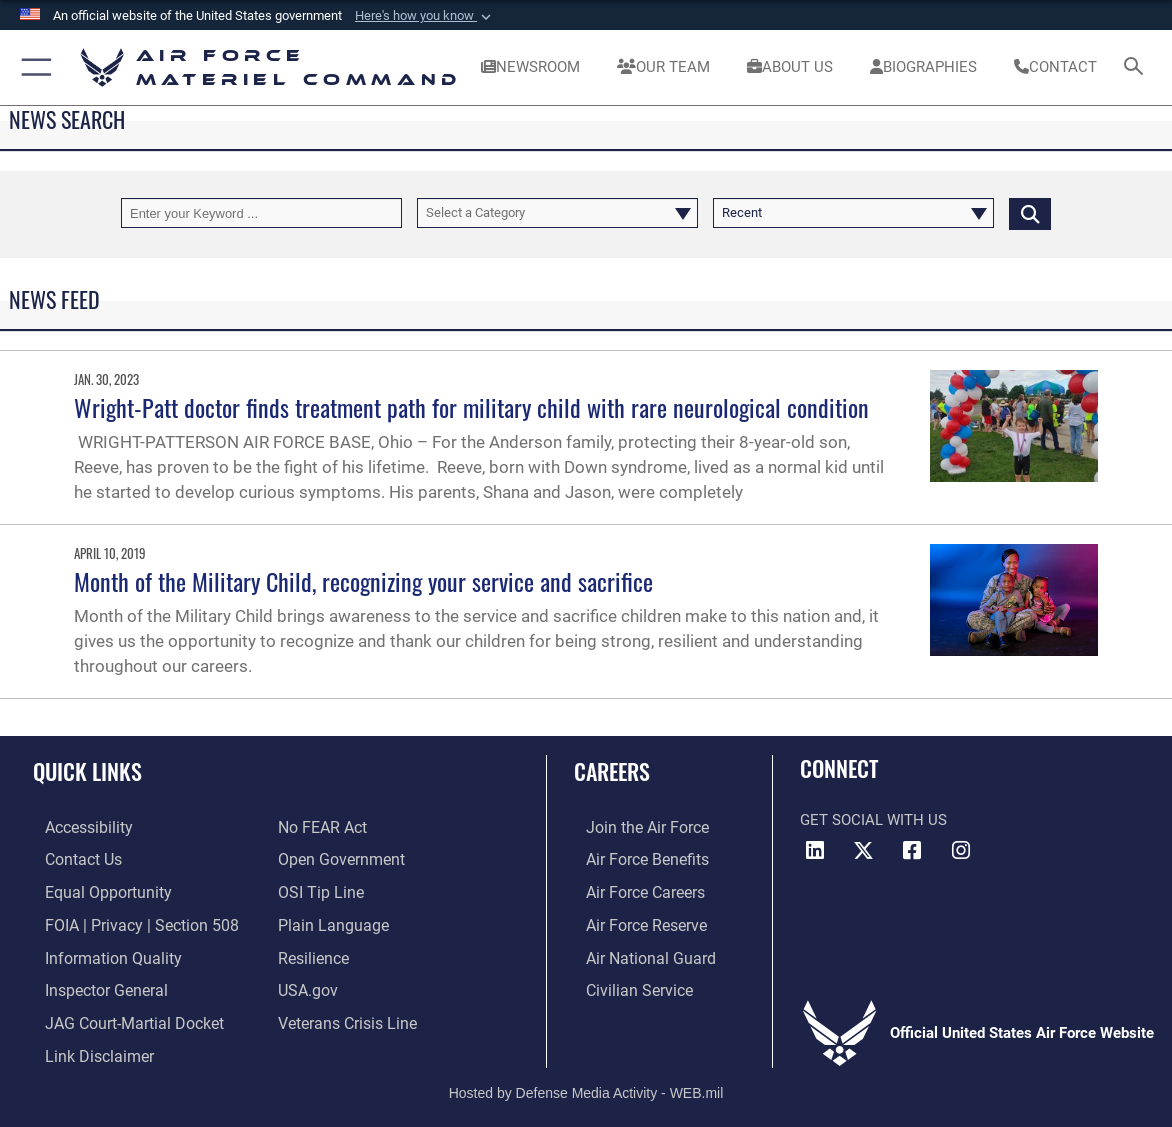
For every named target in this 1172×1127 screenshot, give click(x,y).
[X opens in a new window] (864, 851)
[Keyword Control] (261, 213)
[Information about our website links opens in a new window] (85, 1047)
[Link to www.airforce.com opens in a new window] (633, 827)
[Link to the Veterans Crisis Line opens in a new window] (345, 1015)
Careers (612, 771)
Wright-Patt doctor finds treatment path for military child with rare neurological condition (471, 407)
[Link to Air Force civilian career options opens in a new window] (625, 984)
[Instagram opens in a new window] (961, 851)
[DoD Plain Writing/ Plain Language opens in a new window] (328, 921)
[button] (425, 16)
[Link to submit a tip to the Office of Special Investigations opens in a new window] (318, 890)
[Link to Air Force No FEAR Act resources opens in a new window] (321, 827)
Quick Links (87, 771)
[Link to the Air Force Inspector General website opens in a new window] (92, 984)
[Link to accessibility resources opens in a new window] (76, 827)
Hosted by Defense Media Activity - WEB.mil (586, 1083)
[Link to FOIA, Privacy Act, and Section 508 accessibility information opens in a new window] (124, 921)
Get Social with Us (873, 820)
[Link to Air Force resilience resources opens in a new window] (312, 952)
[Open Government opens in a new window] (337, 858)
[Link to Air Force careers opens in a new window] (632, 890)
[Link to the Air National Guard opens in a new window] (635, 952)
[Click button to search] (1030, 213)
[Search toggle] (1136, 67)
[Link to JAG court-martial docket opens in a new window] (119, 1015)
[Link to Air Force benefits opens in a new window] (633, 858)
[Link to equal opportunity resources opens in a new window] (92, 890)
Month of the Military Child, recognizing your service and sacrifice (363, 581)
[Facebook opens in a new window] (912, 851)
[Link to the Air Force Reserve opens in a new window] (633, 921)
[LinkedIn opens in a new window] (815, 851)
